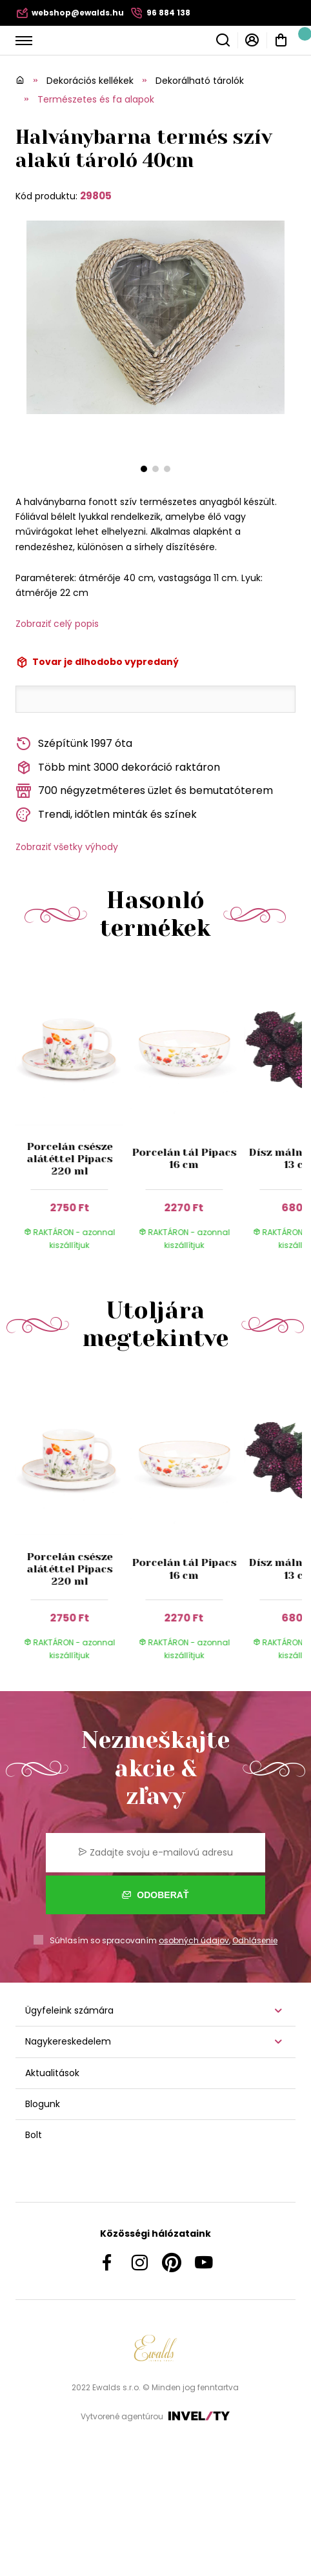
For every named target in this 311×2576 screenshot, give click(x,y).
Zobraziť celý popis (57, 623)
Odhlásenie (254, 1940)
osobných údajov (194, 1940)
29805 (96, 196)
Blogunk (42, 2103)
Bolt (33, 2134)
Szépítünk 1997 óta (73, 744)
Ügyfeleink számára (69, 2010)
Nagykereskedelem (68, 2041)
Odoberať (155, 1895)
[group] (72, 1115)
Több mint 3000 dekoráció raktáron (117, 768)
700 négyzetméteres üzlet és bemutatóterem (144, 791)
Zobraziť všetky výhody (66, 846)
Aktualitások (52, 2072)
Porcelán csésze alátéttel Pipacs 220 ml (69, 1158)
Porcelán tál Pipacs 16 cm (184, 1158)
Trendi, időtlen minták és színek (106, 815)
